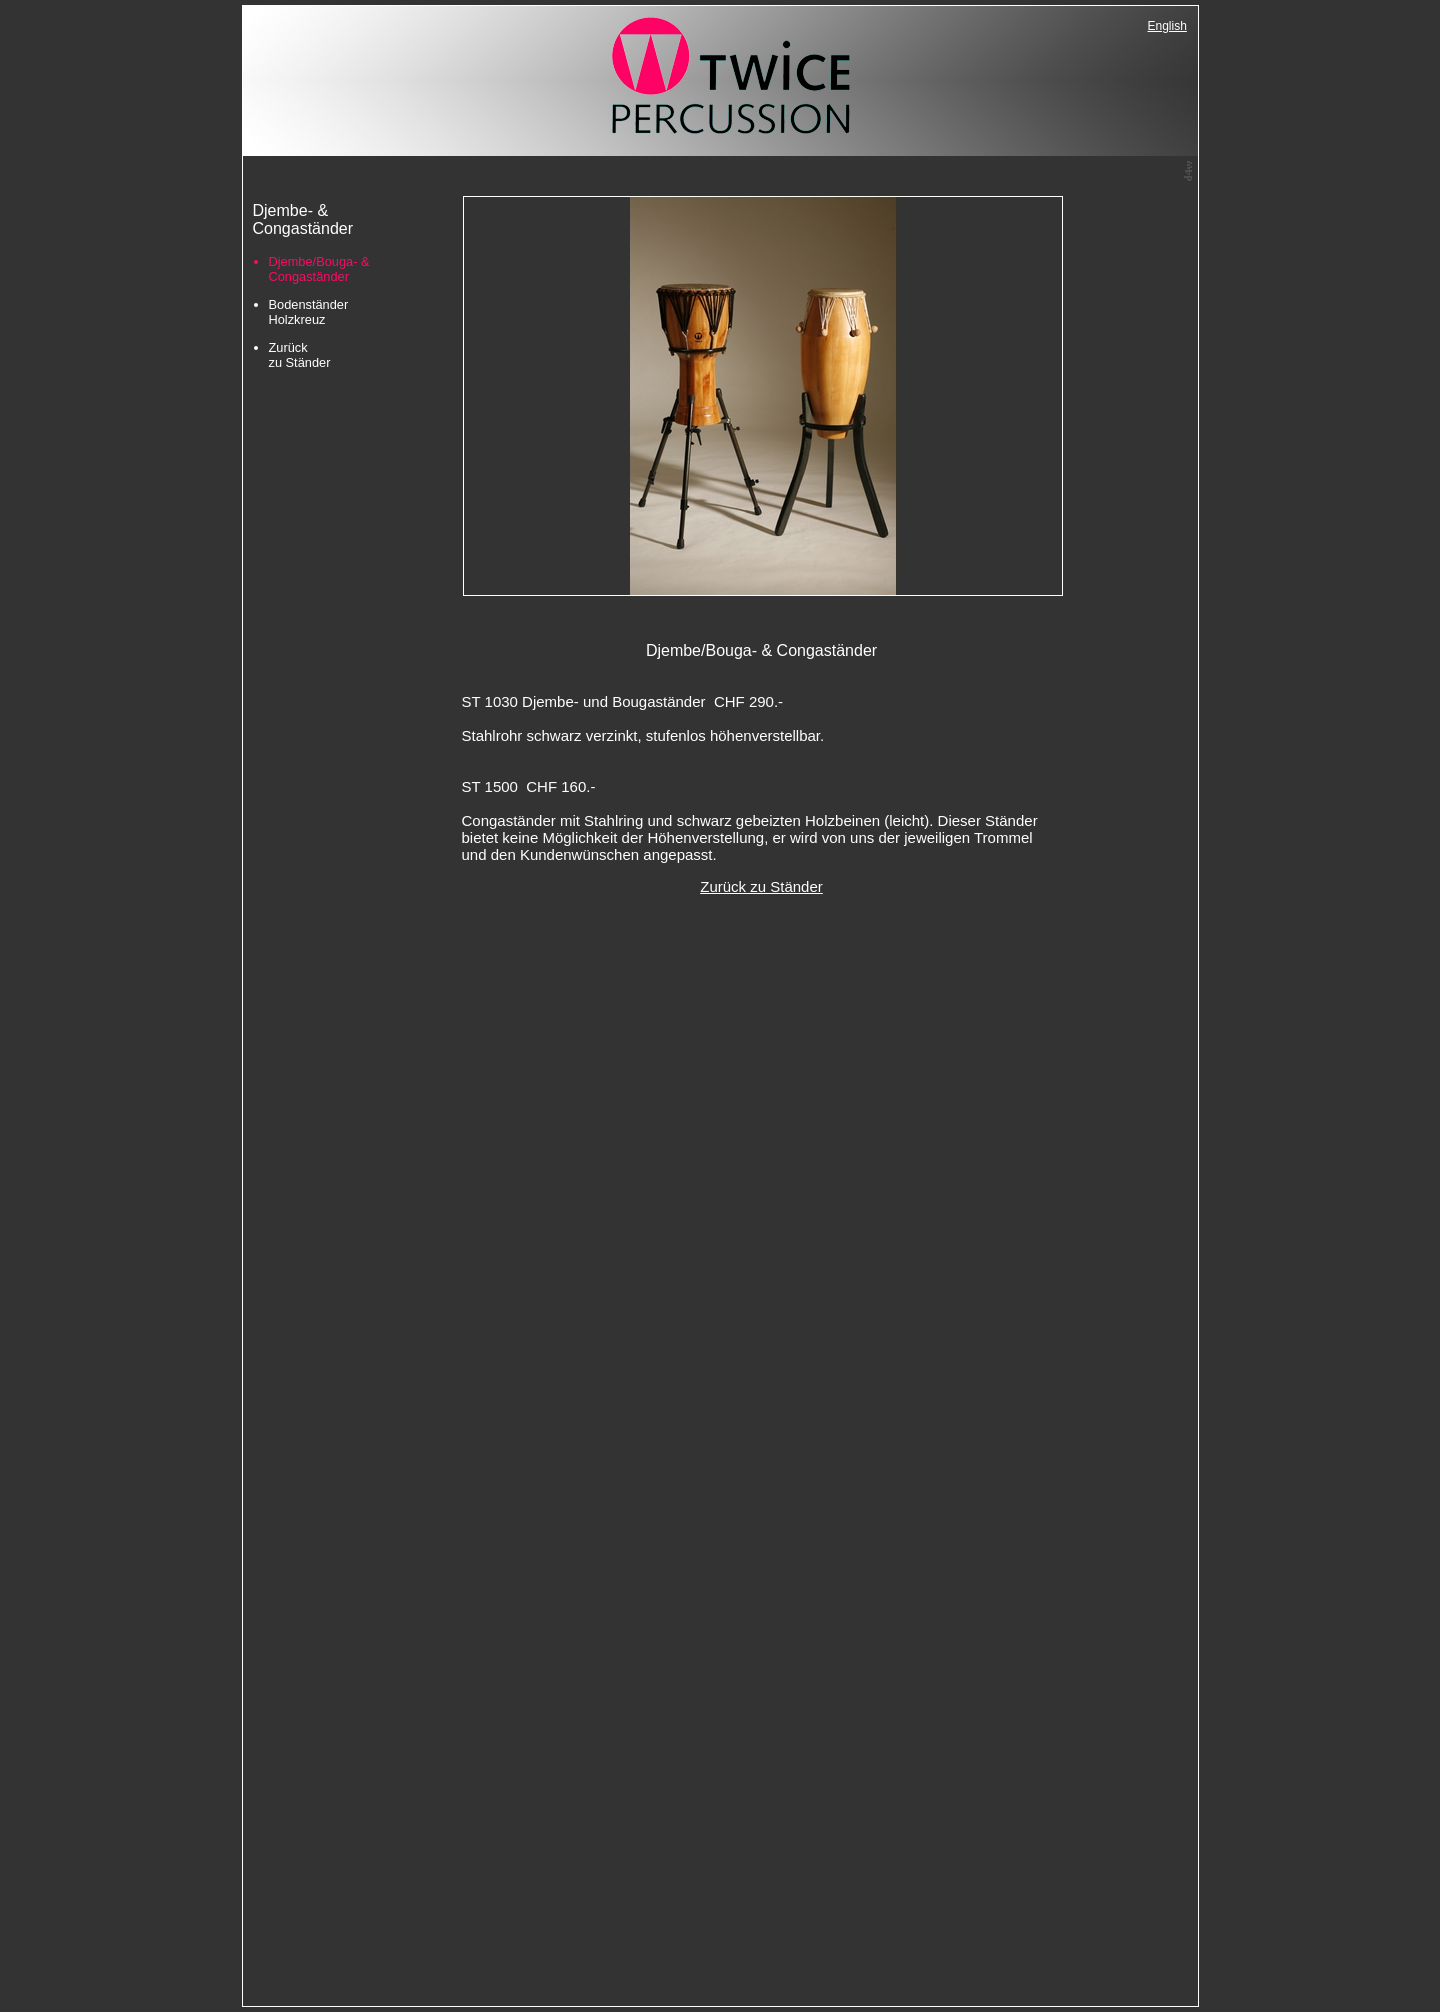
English (1167, 26)
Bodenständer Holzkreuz (309, 312)
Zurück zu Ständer (300, 355)
